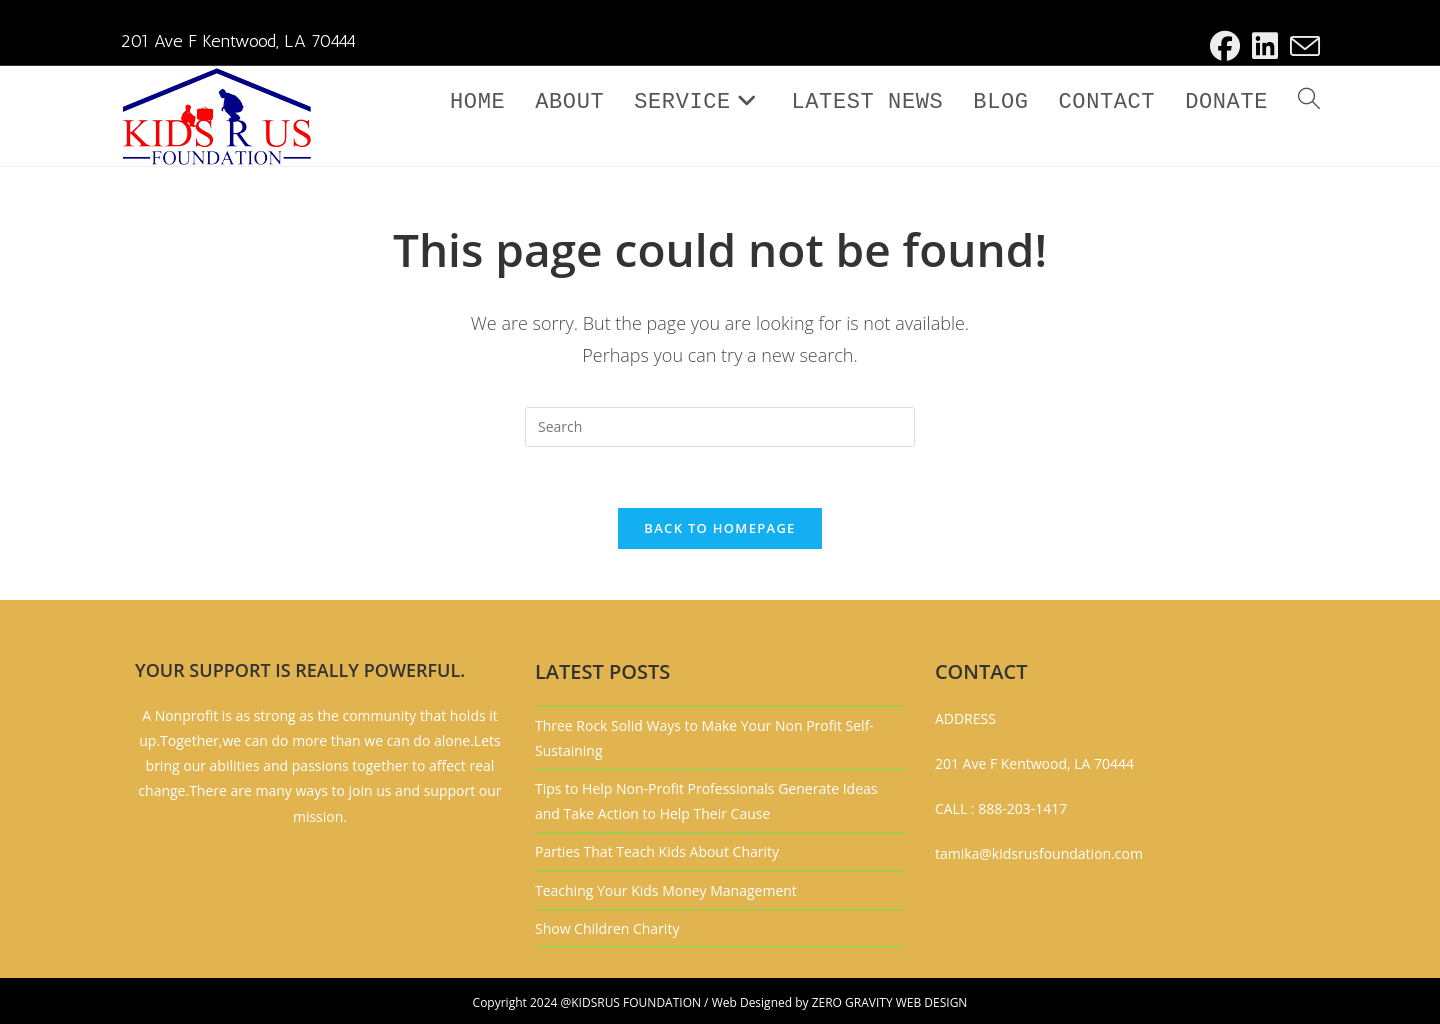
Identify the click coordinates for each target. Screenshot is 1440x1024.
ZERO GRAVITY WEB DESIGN (890, 1002)
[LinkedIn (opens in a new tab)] (1265, 46)
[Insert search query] (720, 427)
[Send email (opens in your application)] (1302, 46)
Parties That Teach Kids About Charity (657, 851)
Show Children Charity (607, 928)
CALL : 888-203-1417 (1001, 808)
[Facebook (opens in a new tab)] (1225, 46)
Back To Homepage (719, 528)
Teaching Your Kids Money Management (666, 890)
